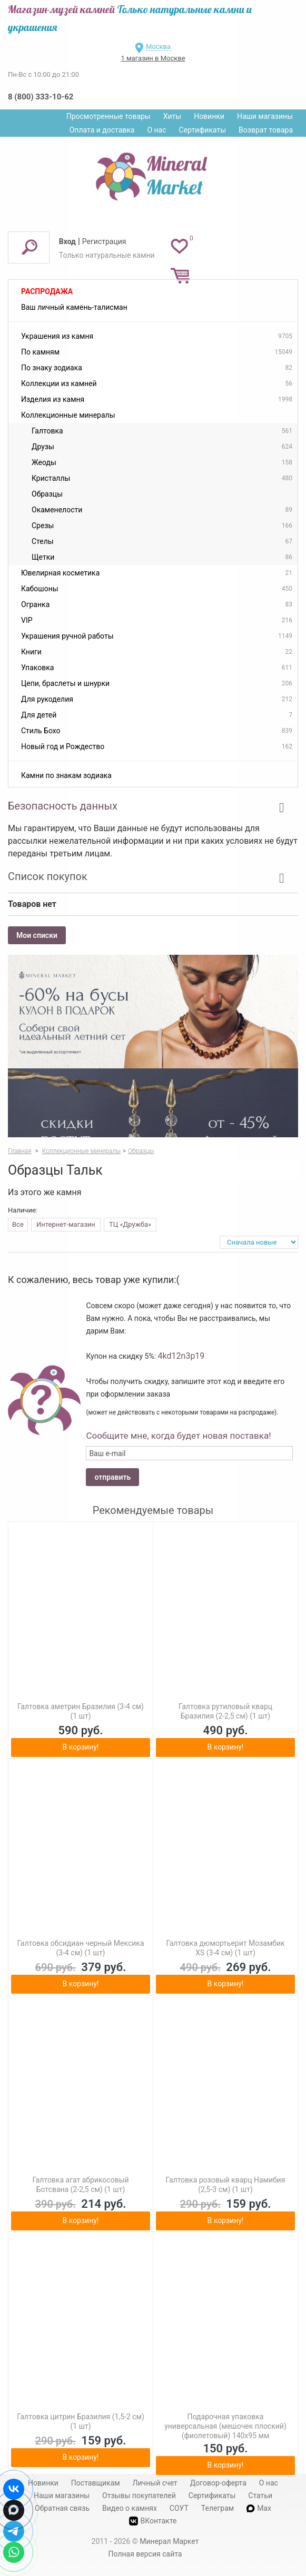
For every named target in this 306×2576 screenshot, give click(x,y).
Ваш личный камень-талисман (74, 307)
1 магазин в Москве (153, 58)
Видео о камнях (129, 2508)
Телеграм (217, 2508)
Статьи (260, 2495)
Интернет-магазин (65, 1224)
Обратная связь (62, 2508)
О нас (156, 130)
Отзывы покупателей (139, 2495)
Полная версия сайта (145, 2554)
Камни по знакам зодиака (66, 775)
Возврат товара (266, 130)
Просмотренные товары (108, 116)
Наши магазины (265, 116)
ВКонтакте (152, 2521)
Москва (158, 46)
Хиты (172, 116)
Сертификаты (202, 130)
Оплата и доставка (102, 130)
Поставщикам (95, 2483)
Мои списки (36, 935)
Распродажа (47, 291)
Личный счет (155, 2483)
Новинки (209, 116)
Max (258, 2508)
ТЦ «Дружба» (130, 1224)
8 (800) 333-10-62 (40, 97)
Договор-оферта (218, 2483)
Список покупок (47, 876)
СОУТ (179, 2508)
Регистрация (104, 241)
